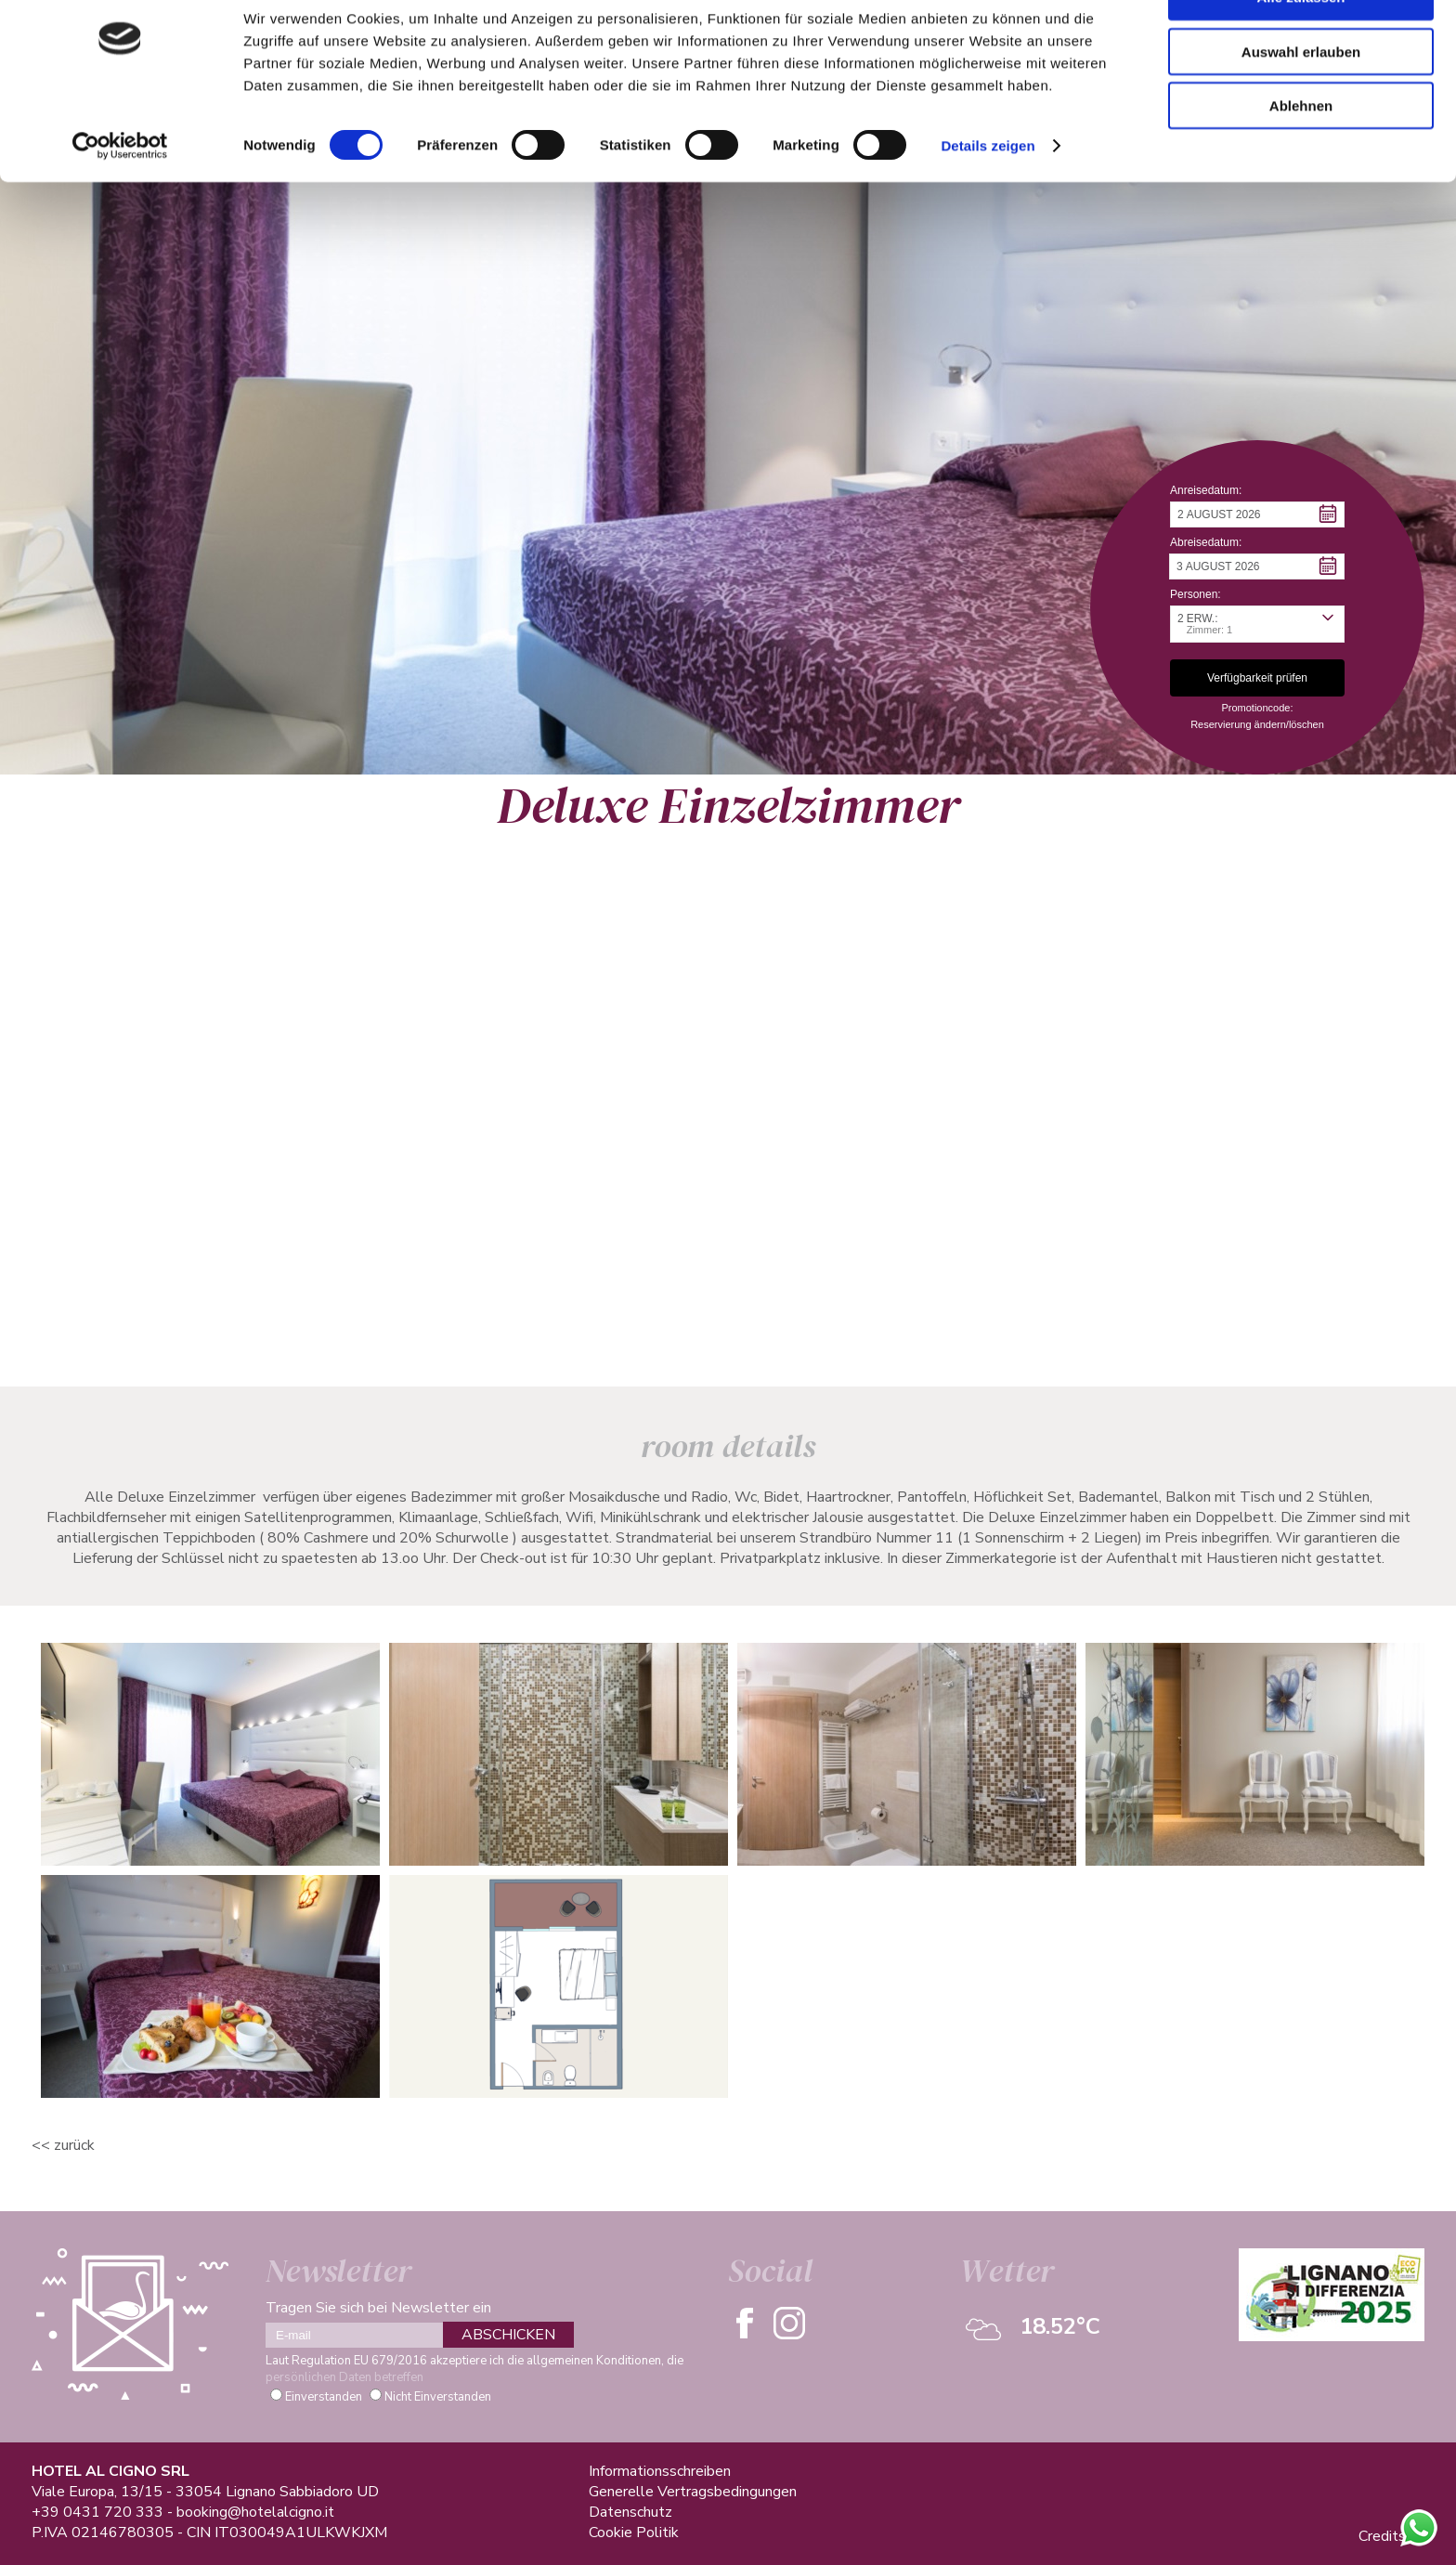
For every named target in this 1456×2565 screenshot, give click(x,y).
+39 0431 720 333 (97, 2512)
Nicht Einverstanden (437, 2397)
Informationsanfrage (248, 1305)
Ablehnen (1300, 155)
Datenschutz (630, 2512)
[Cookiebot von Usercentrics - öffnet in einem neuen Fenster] (120, 195)
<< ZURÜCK (63, 2145)
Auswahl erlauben (1301, 101)
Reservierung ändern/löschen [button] (1257, 724)
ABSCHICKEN (508, 2334)
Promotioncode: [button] (1257, 707)
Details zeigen (987, 194)
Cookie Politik (634, 2532)
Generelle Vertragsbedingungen (693, 2491)
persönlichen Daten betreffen (344, 2377)
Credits (1382, 2536)
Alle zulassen (1300, 46)
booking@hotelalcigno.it (255, 2512)
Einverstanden (323, 2397)
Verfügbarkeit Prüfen (480, 1305)
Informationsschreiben (660, 2471)
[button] (1257, 514)
